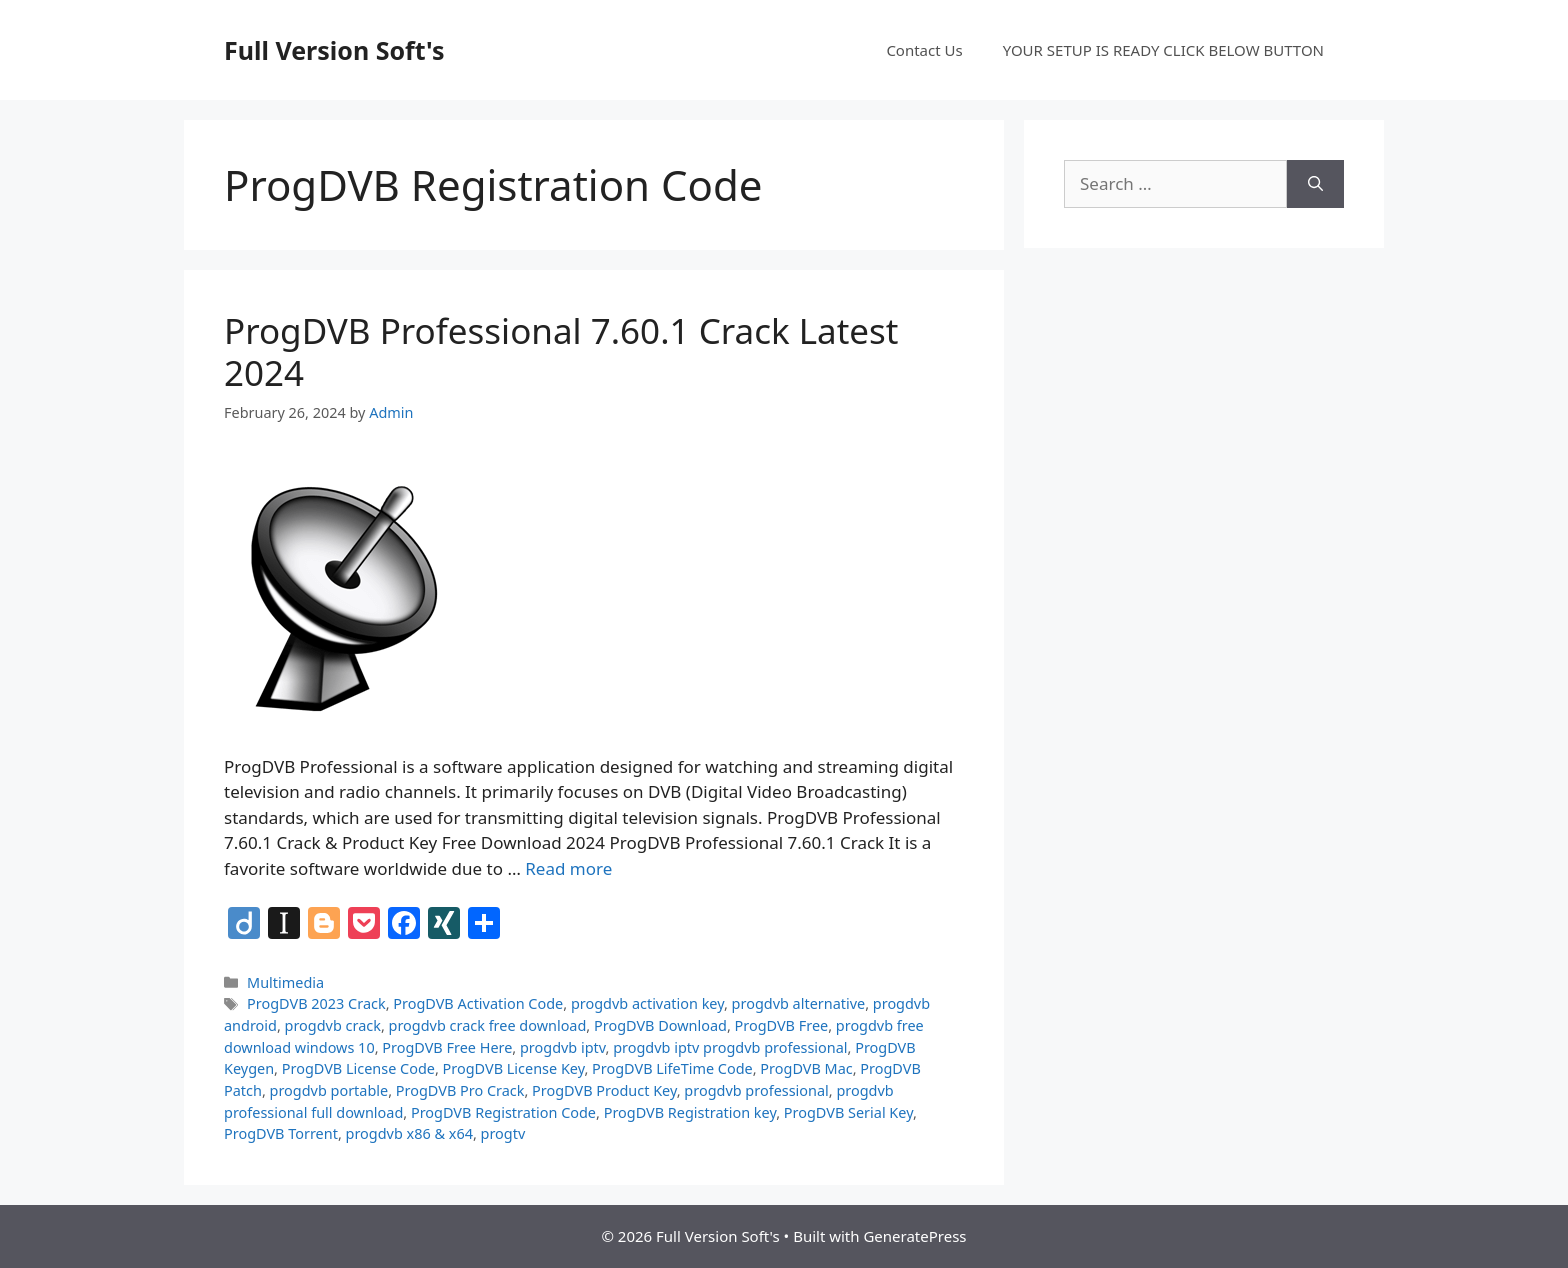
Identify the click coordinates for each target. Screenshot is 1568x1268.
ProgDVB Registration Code (503, 1112)
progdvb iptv (563, 1047)
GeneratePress (914, 1236)
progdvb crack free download (488, 1025)
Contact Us (924, 50)
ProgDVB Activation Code (478, 1003)
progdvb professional (756, 1090)
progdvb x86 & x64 (409, 1133)
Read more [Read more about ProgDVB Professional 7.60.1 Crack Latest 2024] (568, 868)
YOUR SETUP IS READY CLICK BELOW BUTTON (1163, 50)
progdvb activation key (647, 1003)
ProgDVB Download (660, 1025)
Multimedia (285, 982)
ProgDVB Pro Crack (460, 1090)
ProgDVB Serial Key (848, 1112)
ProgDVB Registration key (690, 1112)
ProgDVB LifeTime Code (672, 1068)
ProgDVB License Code (358, 1068)
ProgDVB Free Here (447, 1047)
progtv (503, 1133)
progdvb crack (333, 1025)
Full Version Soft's (334, 50)
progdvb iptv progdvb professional (730, 1047)
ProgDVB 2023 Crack (316, 1003)
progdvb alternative (799, 1003)
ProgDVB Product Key (604, 1090)
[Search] (1315, 184)
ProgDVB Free (782, 1025)
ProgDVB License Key (514, 1068)
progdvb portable (329, 1090)
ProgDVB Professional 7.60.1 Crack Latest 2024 (561, 351)
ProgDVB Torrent (281, 1133)
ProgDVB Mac (806, 1068)
